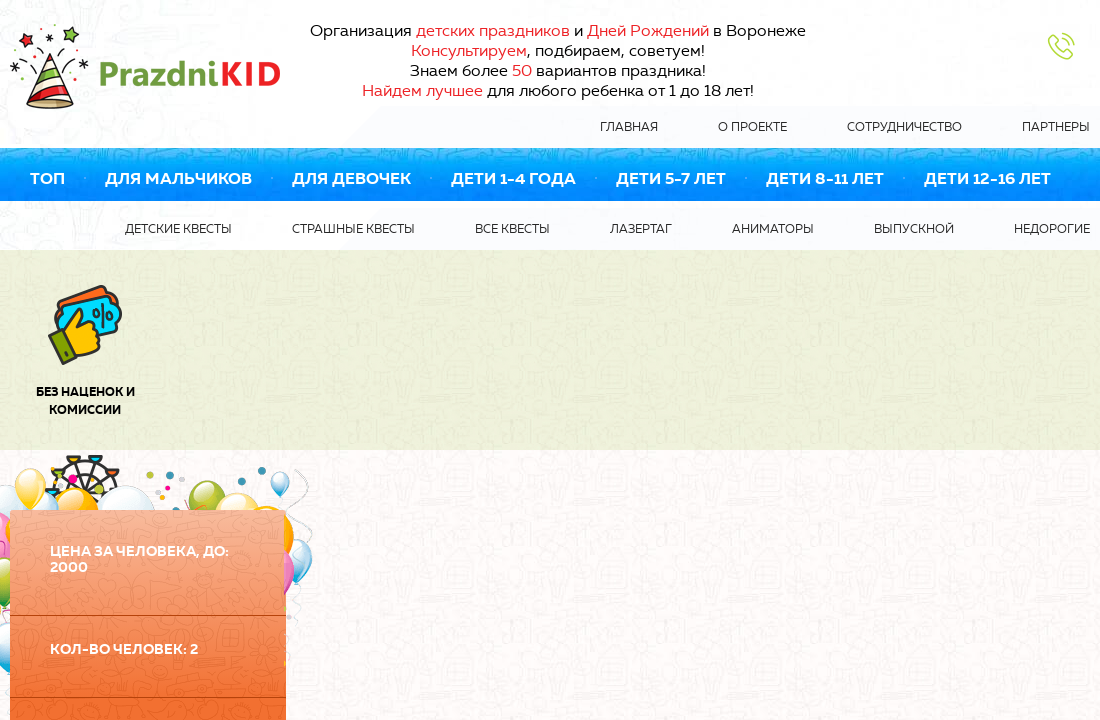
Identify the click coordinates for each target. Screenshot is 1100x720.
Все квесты (512, 228)
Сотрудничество (904, 126)
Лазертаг (641, 228)
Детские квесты (178, 228)
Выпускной (914, 228)
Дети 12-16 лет (987, 178)
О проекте (752, 126)
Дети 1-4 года (513, 178)
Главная (629, 126)
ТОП (47, 178)
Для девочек (351, 178)
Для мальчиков (178, 178)
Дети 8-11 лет (825, 178)
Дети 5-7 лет (671, 178)
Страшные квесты (353, 228)
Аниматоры (773, 228)
